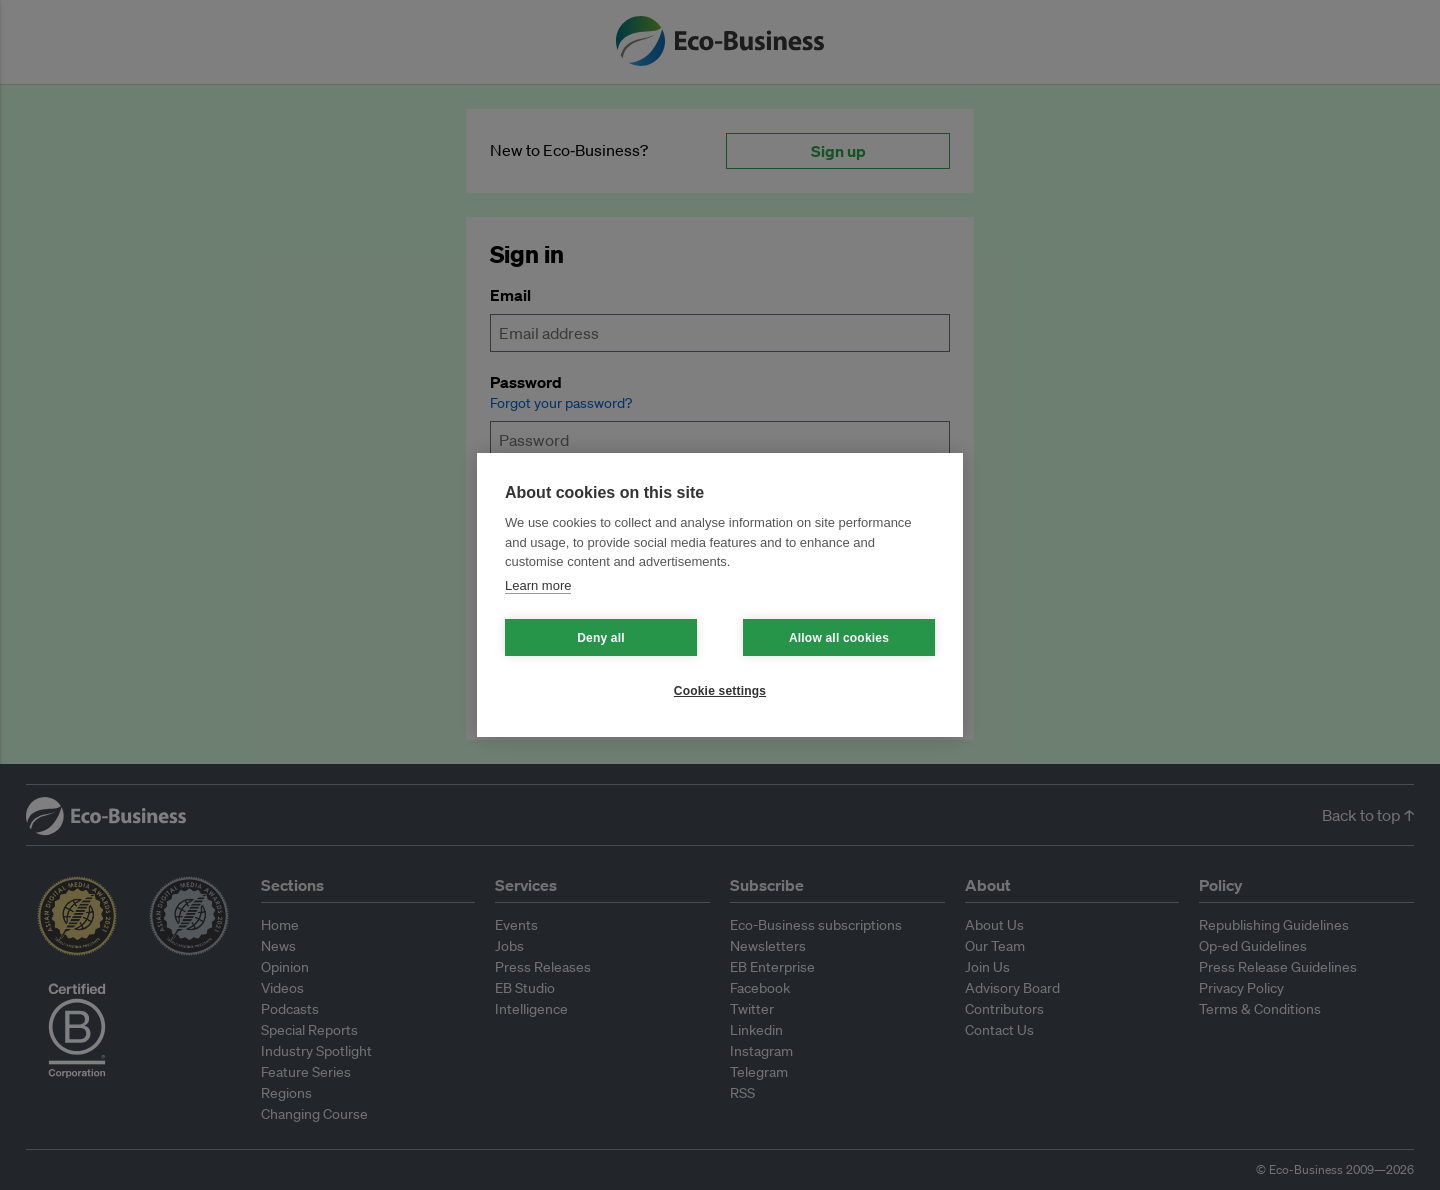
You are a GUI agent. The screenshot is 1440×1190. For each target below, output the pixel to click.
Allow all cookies (839, 638)
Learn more (538, 585)
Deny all (601, 638)
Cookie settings (720, 691)
